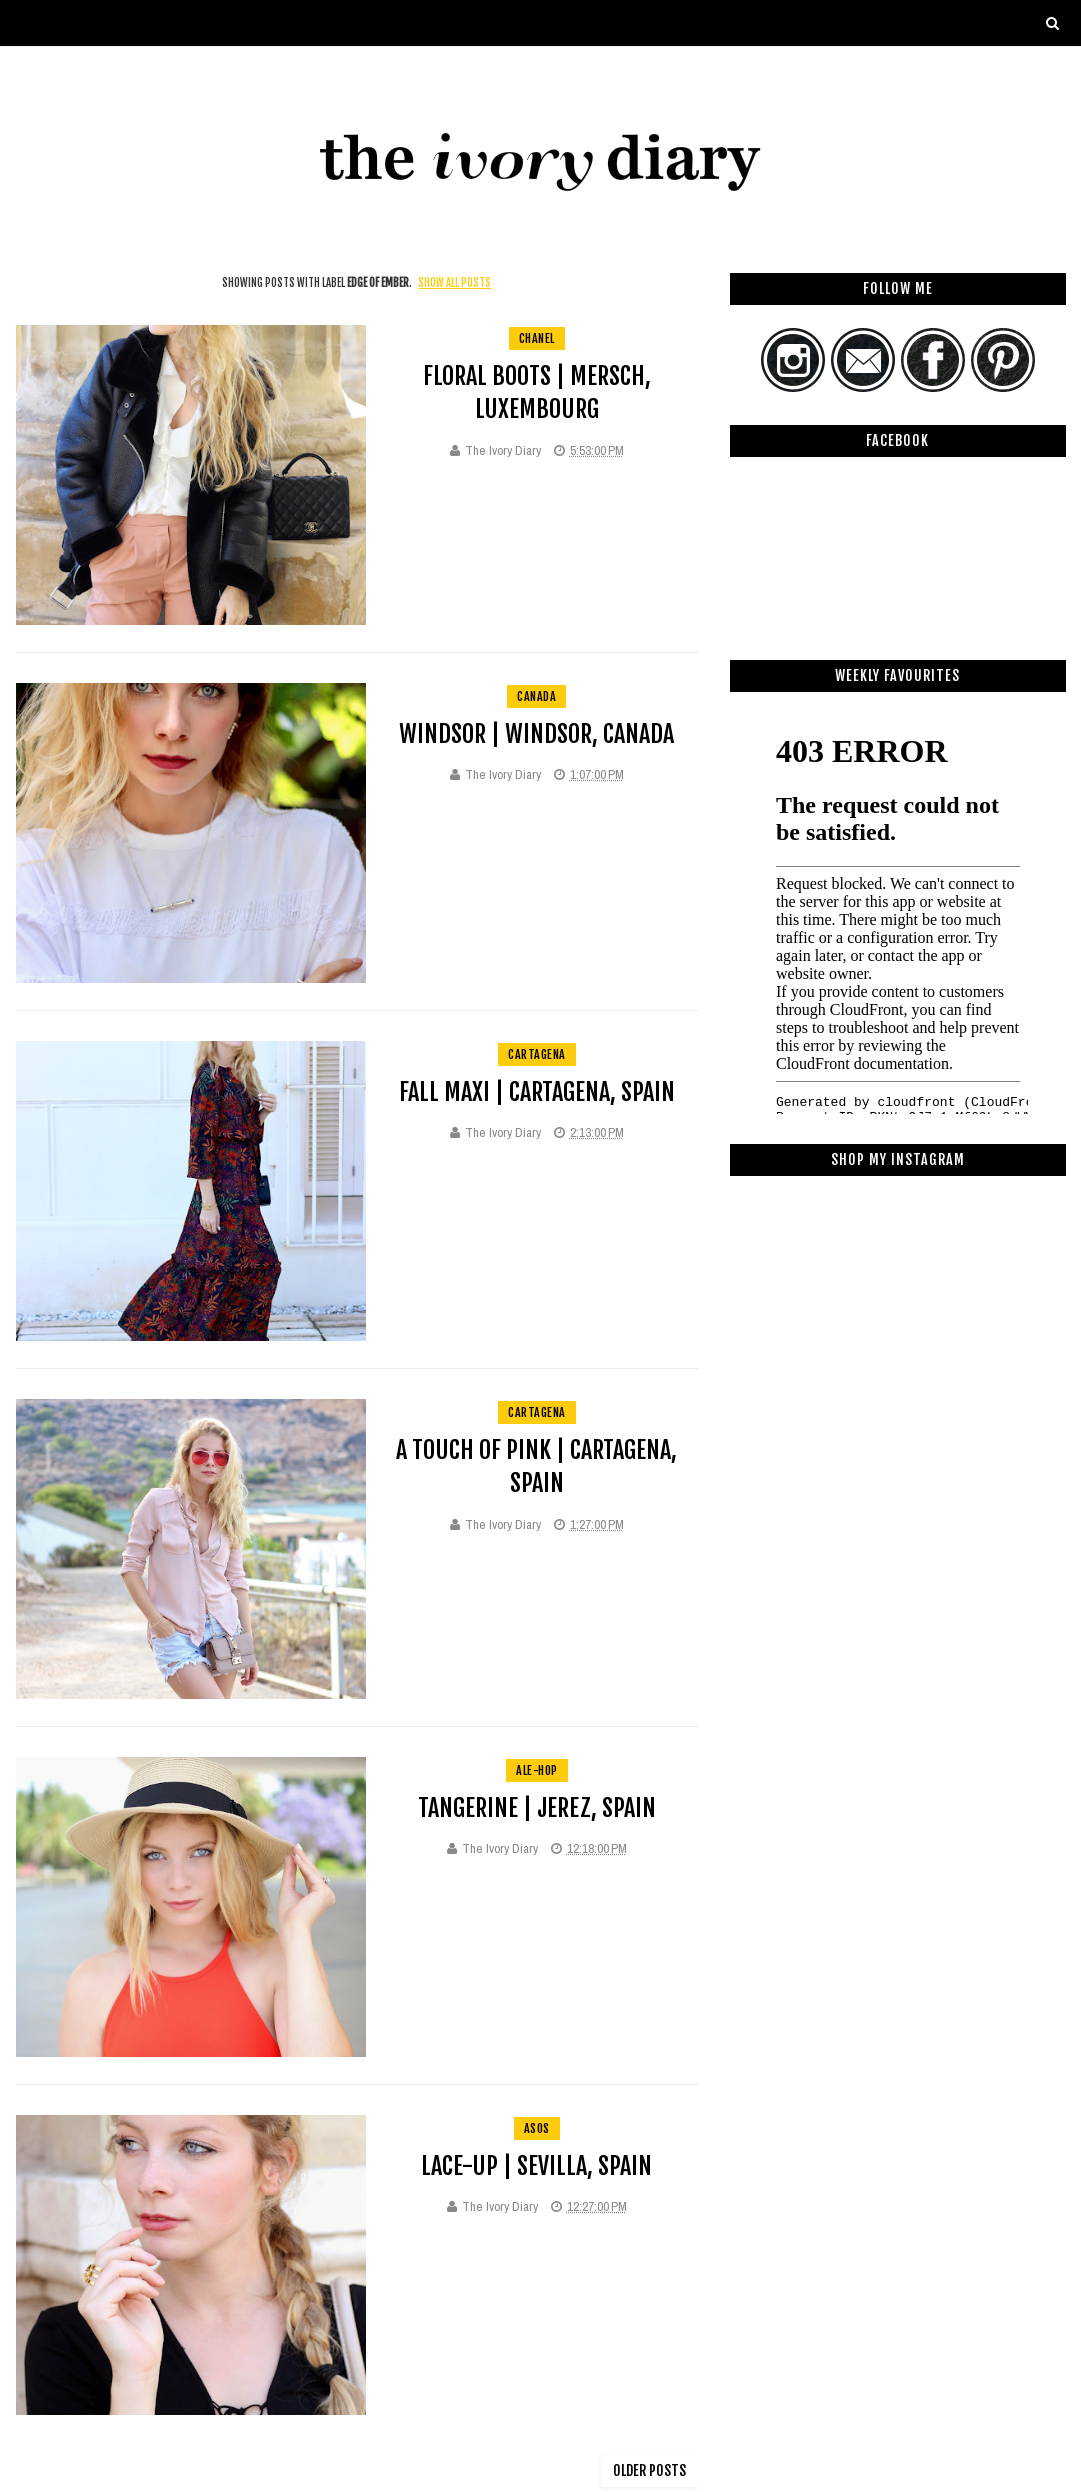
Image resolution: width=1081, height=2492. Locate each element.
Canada (536, 696)
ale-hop (537, 1770)
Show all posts (454, 283)
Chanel (537, 338)
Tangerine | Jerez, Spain (537, 1808)
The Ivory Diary (503, 450)
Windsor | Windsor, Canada (536, 734)
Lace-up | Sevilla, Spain (536, 2166)
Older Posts (649, 2470)
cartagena (537, 1054)
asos (537, 2128)
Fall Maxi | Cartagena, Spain (537, 1092)
